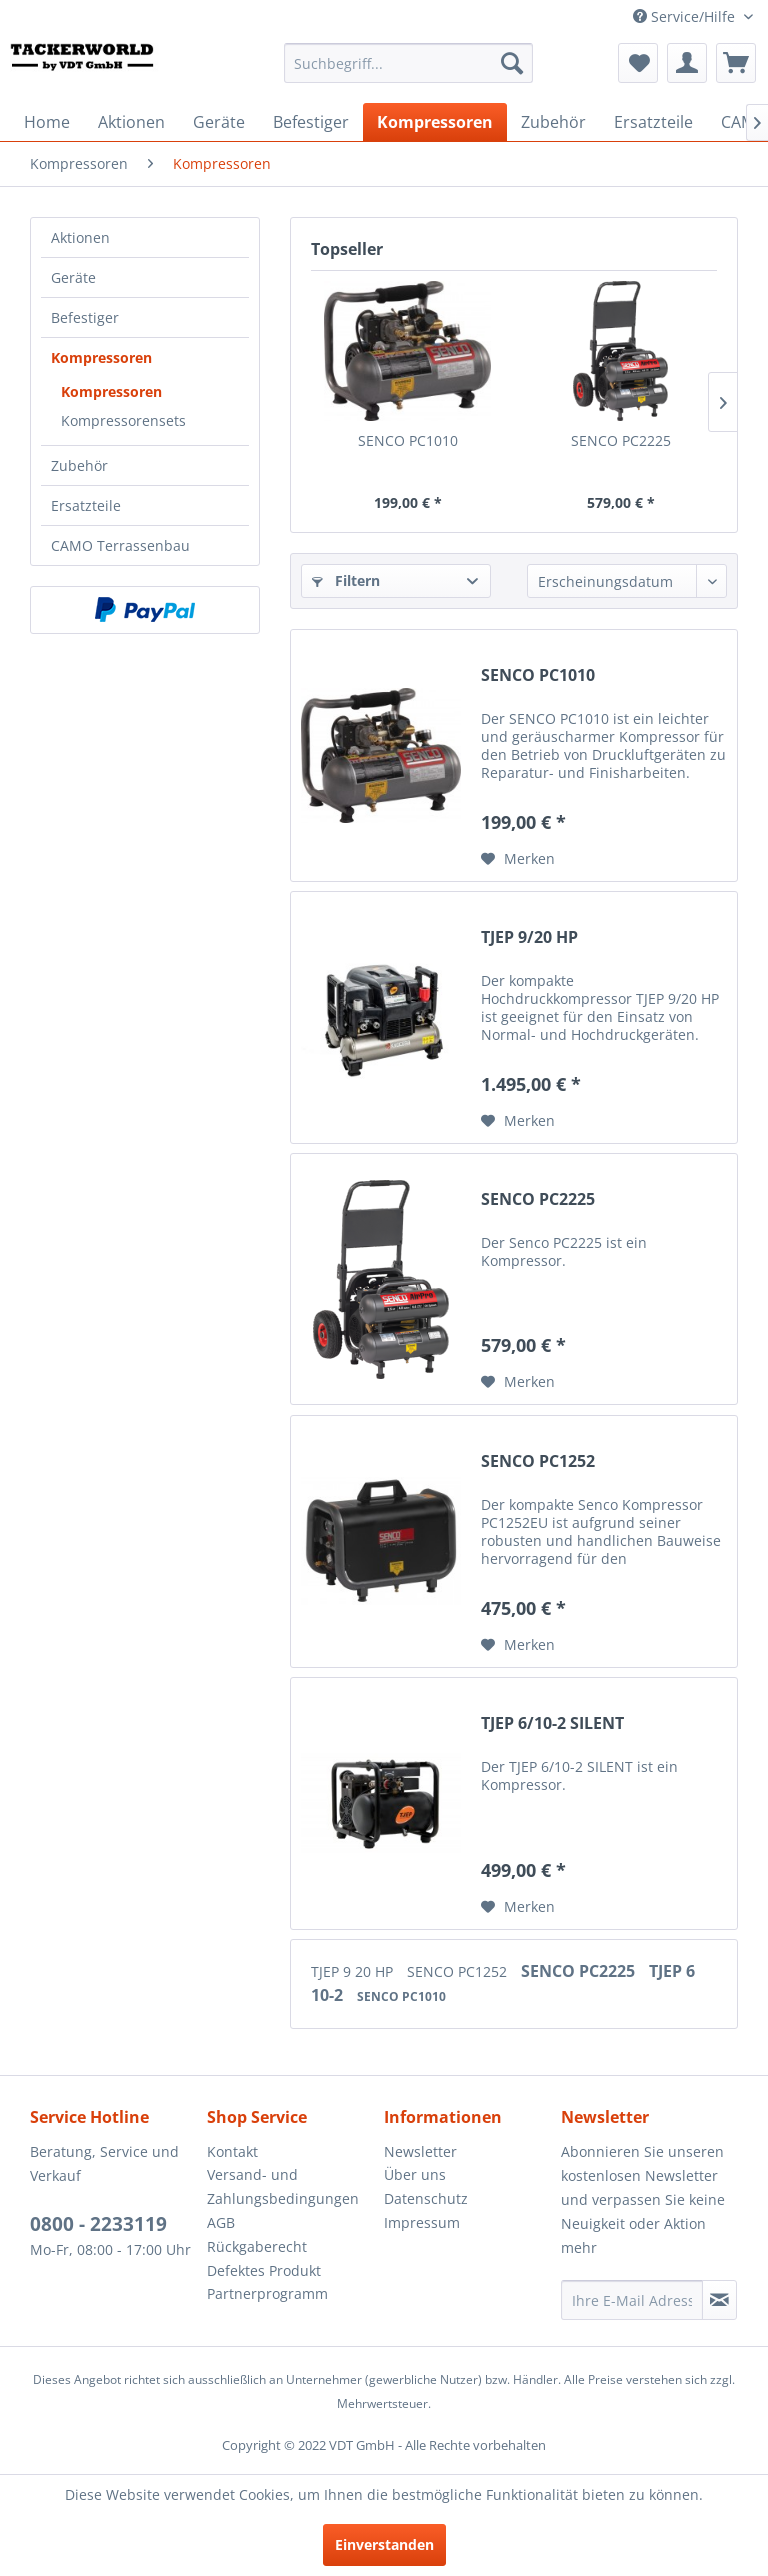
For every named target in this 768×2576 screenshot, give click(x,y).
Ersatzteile (86, 505)
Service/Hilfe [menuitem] (686, 16)
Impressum (422, 2222)
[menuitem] (409, 63)
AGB (221, 2222)
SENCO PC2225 (621, 440)
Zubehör (79, 465)
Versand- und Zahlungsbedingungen (283, 2186)
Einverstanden (384, 2544)
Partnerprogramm (267, 2293)
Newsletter (420, 2151)
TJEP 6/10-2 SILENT (552, 1723)
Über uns (415, 2174)
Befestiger (85, 317)
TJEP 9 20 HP (354, 1971)
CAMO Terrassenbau (120, 545)
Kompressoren (101, 357)
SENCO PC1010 (408, 440)
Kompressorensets (123, 420)
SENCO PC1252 (538, 1461)
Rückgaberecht (257, 2246)
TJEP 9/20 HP (529, 937)
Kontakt (232, 2151)
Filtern (346, 580)
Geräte (73, 277)
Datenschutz (426, 2198)
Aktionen (80, 237)
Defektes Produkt (264, 2270)
